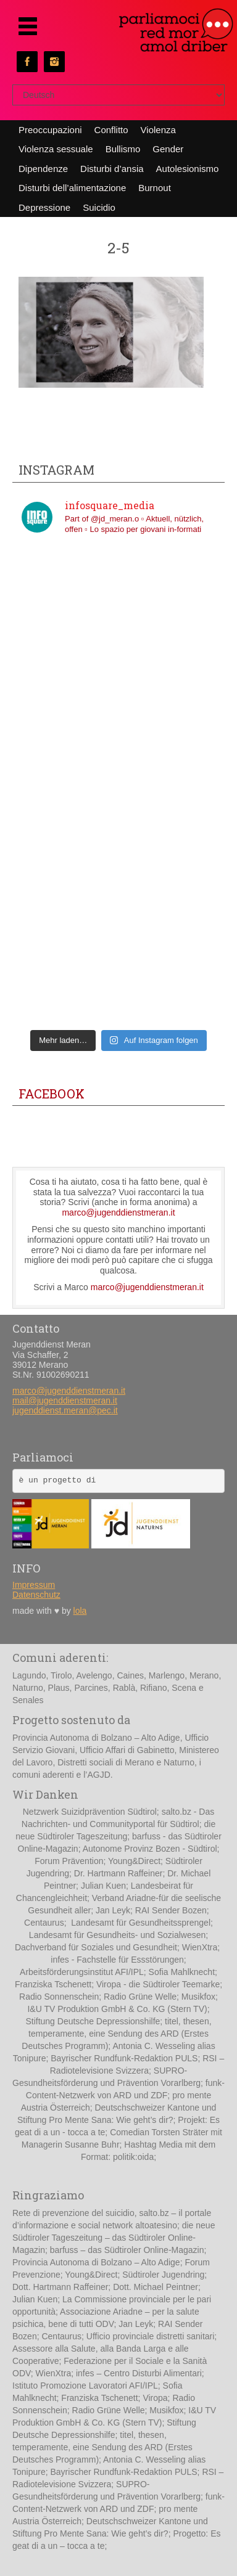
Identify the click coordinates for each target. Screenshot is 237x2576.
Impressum (33, 1585)
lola (80, 1611)
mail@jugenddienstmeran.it (64, 1400)
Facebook (52, 1094)
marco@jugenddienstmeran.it (118, 1212)
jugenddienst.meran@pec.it (65, 1410)
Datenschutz (36, 1595)
